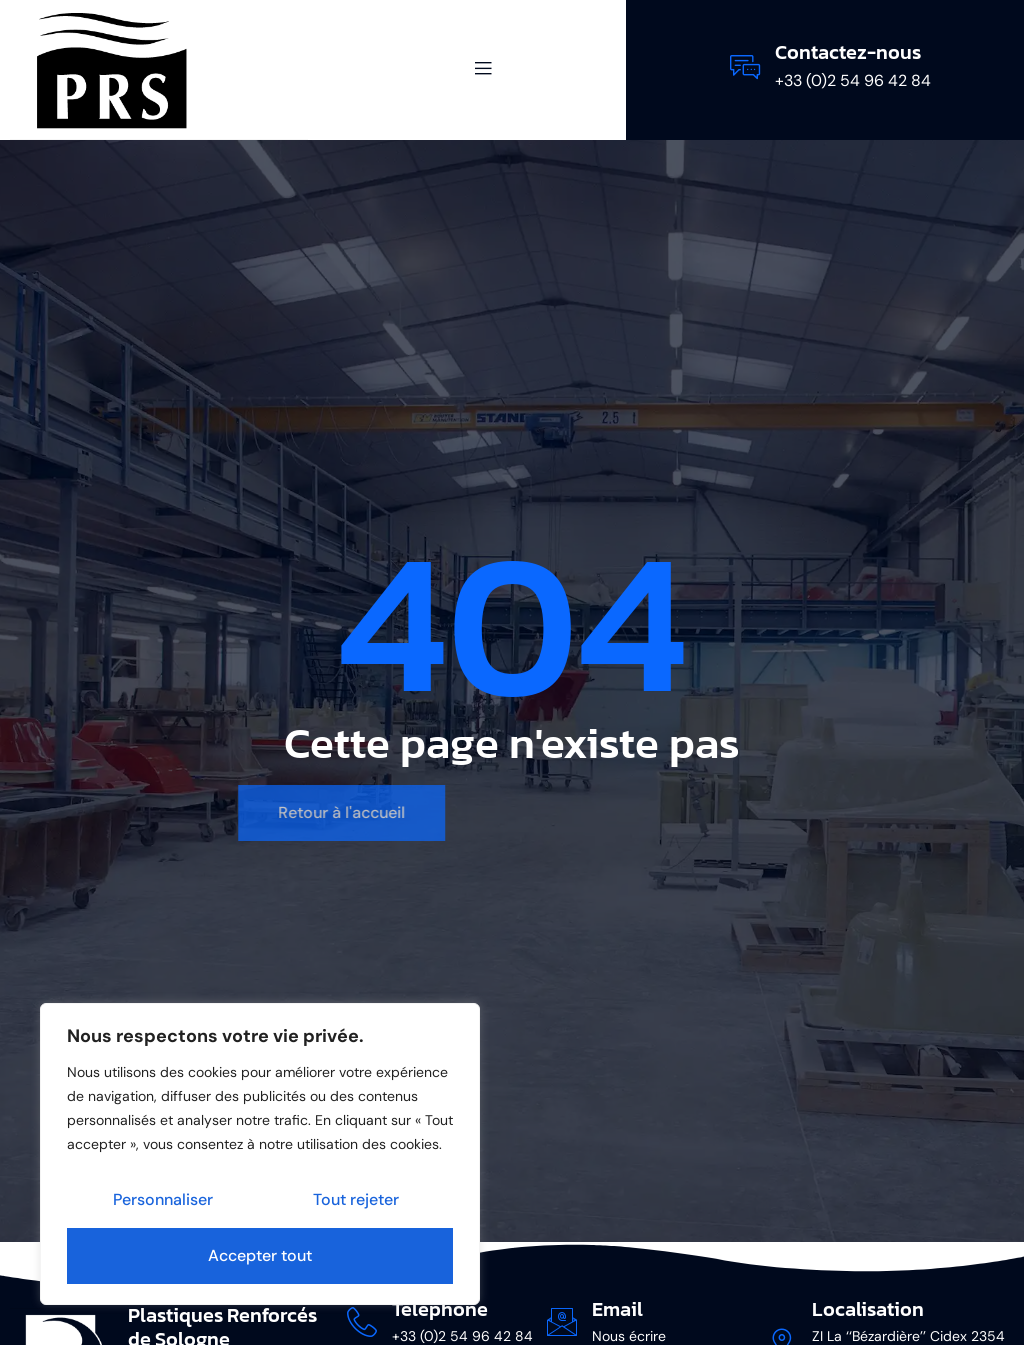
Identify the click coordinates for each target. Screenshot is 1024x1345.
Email (617, 1309)
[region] (260, 1154)
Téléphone (440, 1309)
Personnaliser (163, 1199)
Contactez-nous (848, 52)
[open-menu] (472, 69)
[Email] (562, 1322)
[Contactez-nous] (745, 67)
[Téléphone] (362, 1322)
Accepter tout (260, 1255)
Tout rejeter (356, 1199)
